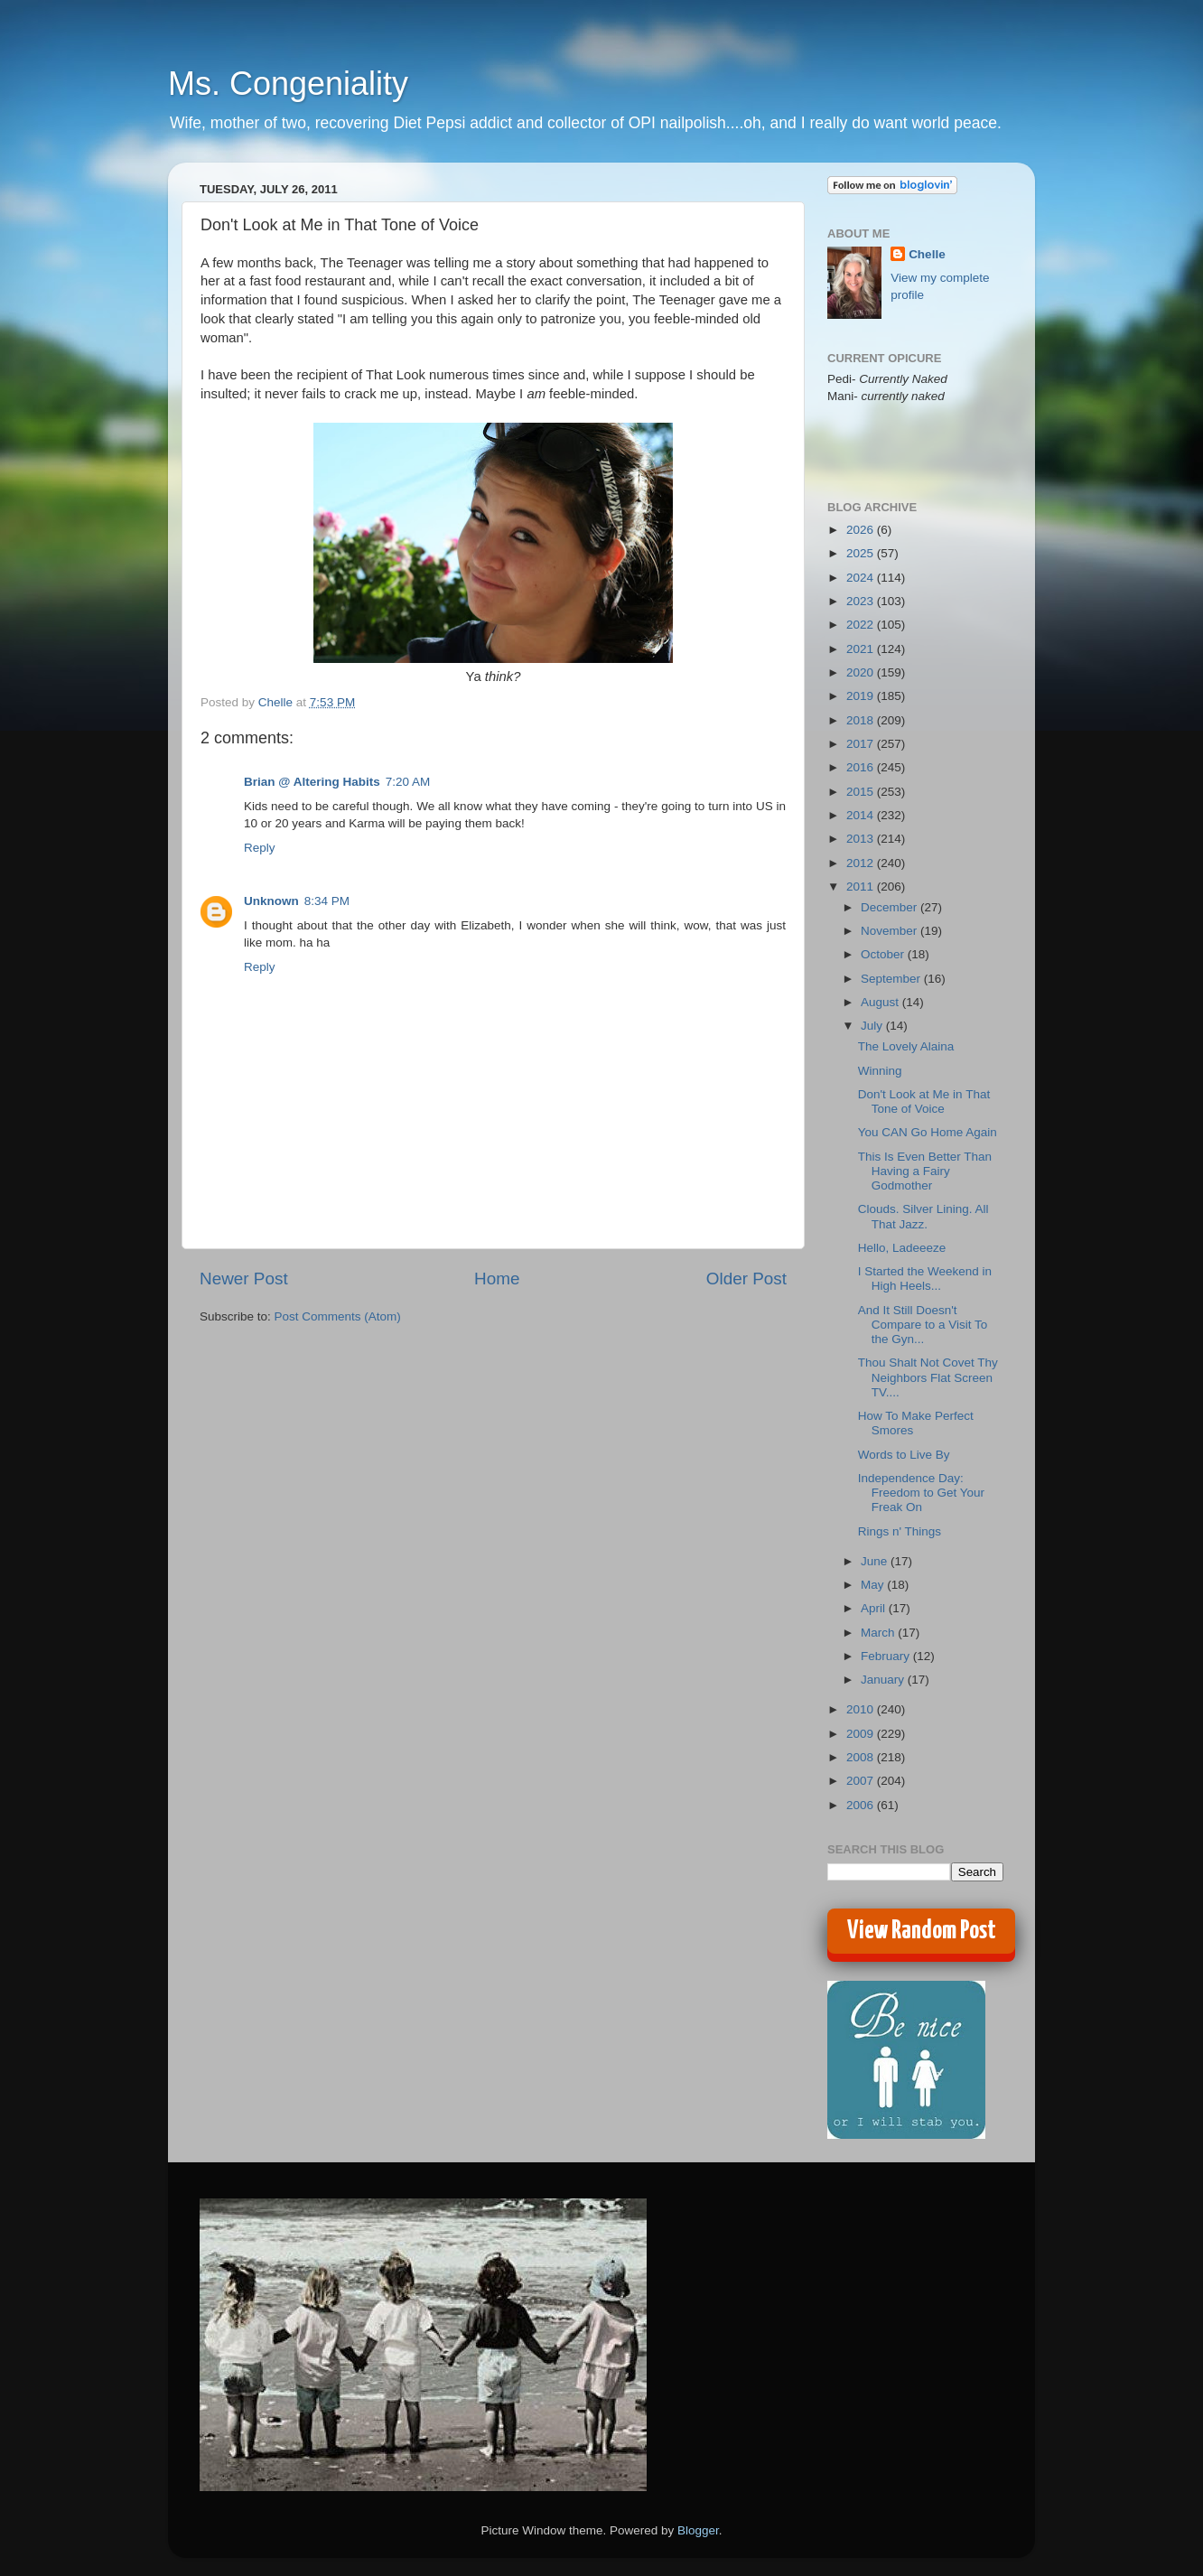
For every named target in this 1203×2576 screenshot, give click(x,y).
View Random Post (921, 1931)
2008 (861, 1757)
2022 (861, 624)
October (884, 954)
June (876, 1561)
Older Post (746, 1278)
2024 (861, 577)
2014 (861, 815)
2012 (861, 863)
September (892, 978)
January (884, 1679)
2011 (861, 886)
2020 (861, 672)
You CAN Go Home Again (927, 1132)
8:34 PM (327, 901)
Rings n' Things (899, 1531)
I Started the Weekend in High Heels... (925, 1279)
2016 (861, 767)
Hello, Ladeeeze (902, 1248)
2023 (861, 601)
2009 (861, 1734)
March (879, 1632)
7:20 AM (408, 782)
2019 (861, 696)
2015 (861, 791)
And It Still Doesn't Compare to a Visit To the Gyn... (923, 1324)
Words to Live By (904, 1454)
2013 (861, 838)
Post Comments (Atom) (338, 1316)
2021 (861, 649)
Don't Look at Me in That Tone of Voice (924, 1101)
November (890, 931)
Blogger (698, 2530)
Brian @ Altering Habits (312, 782)
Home (496, 1278)
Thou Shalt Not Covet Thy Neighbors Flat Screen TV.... (928, 1377)
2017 (861, 744)
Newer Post (244, 1278)
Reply (259, 847)
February (887, 1656)
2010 (861, 1709)
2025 (861, 553)
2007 (861, 1780)
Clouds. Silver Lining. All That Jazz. (923, 1216)
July (873, 1025)
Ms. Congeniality (288, 83)
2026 (861, 530)
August (881, 1002)
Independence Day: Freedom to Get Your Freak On (921, 1492)
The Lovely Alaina (906, 1046)
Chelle (927, 254)
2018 (861, 720)
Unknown (271, 901)
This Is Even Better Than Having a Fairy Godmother (925, 1171)
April (875, 1608)
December (890, 907)
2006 (861, 1805)
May (874, 1584)
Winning (880, 1071)
